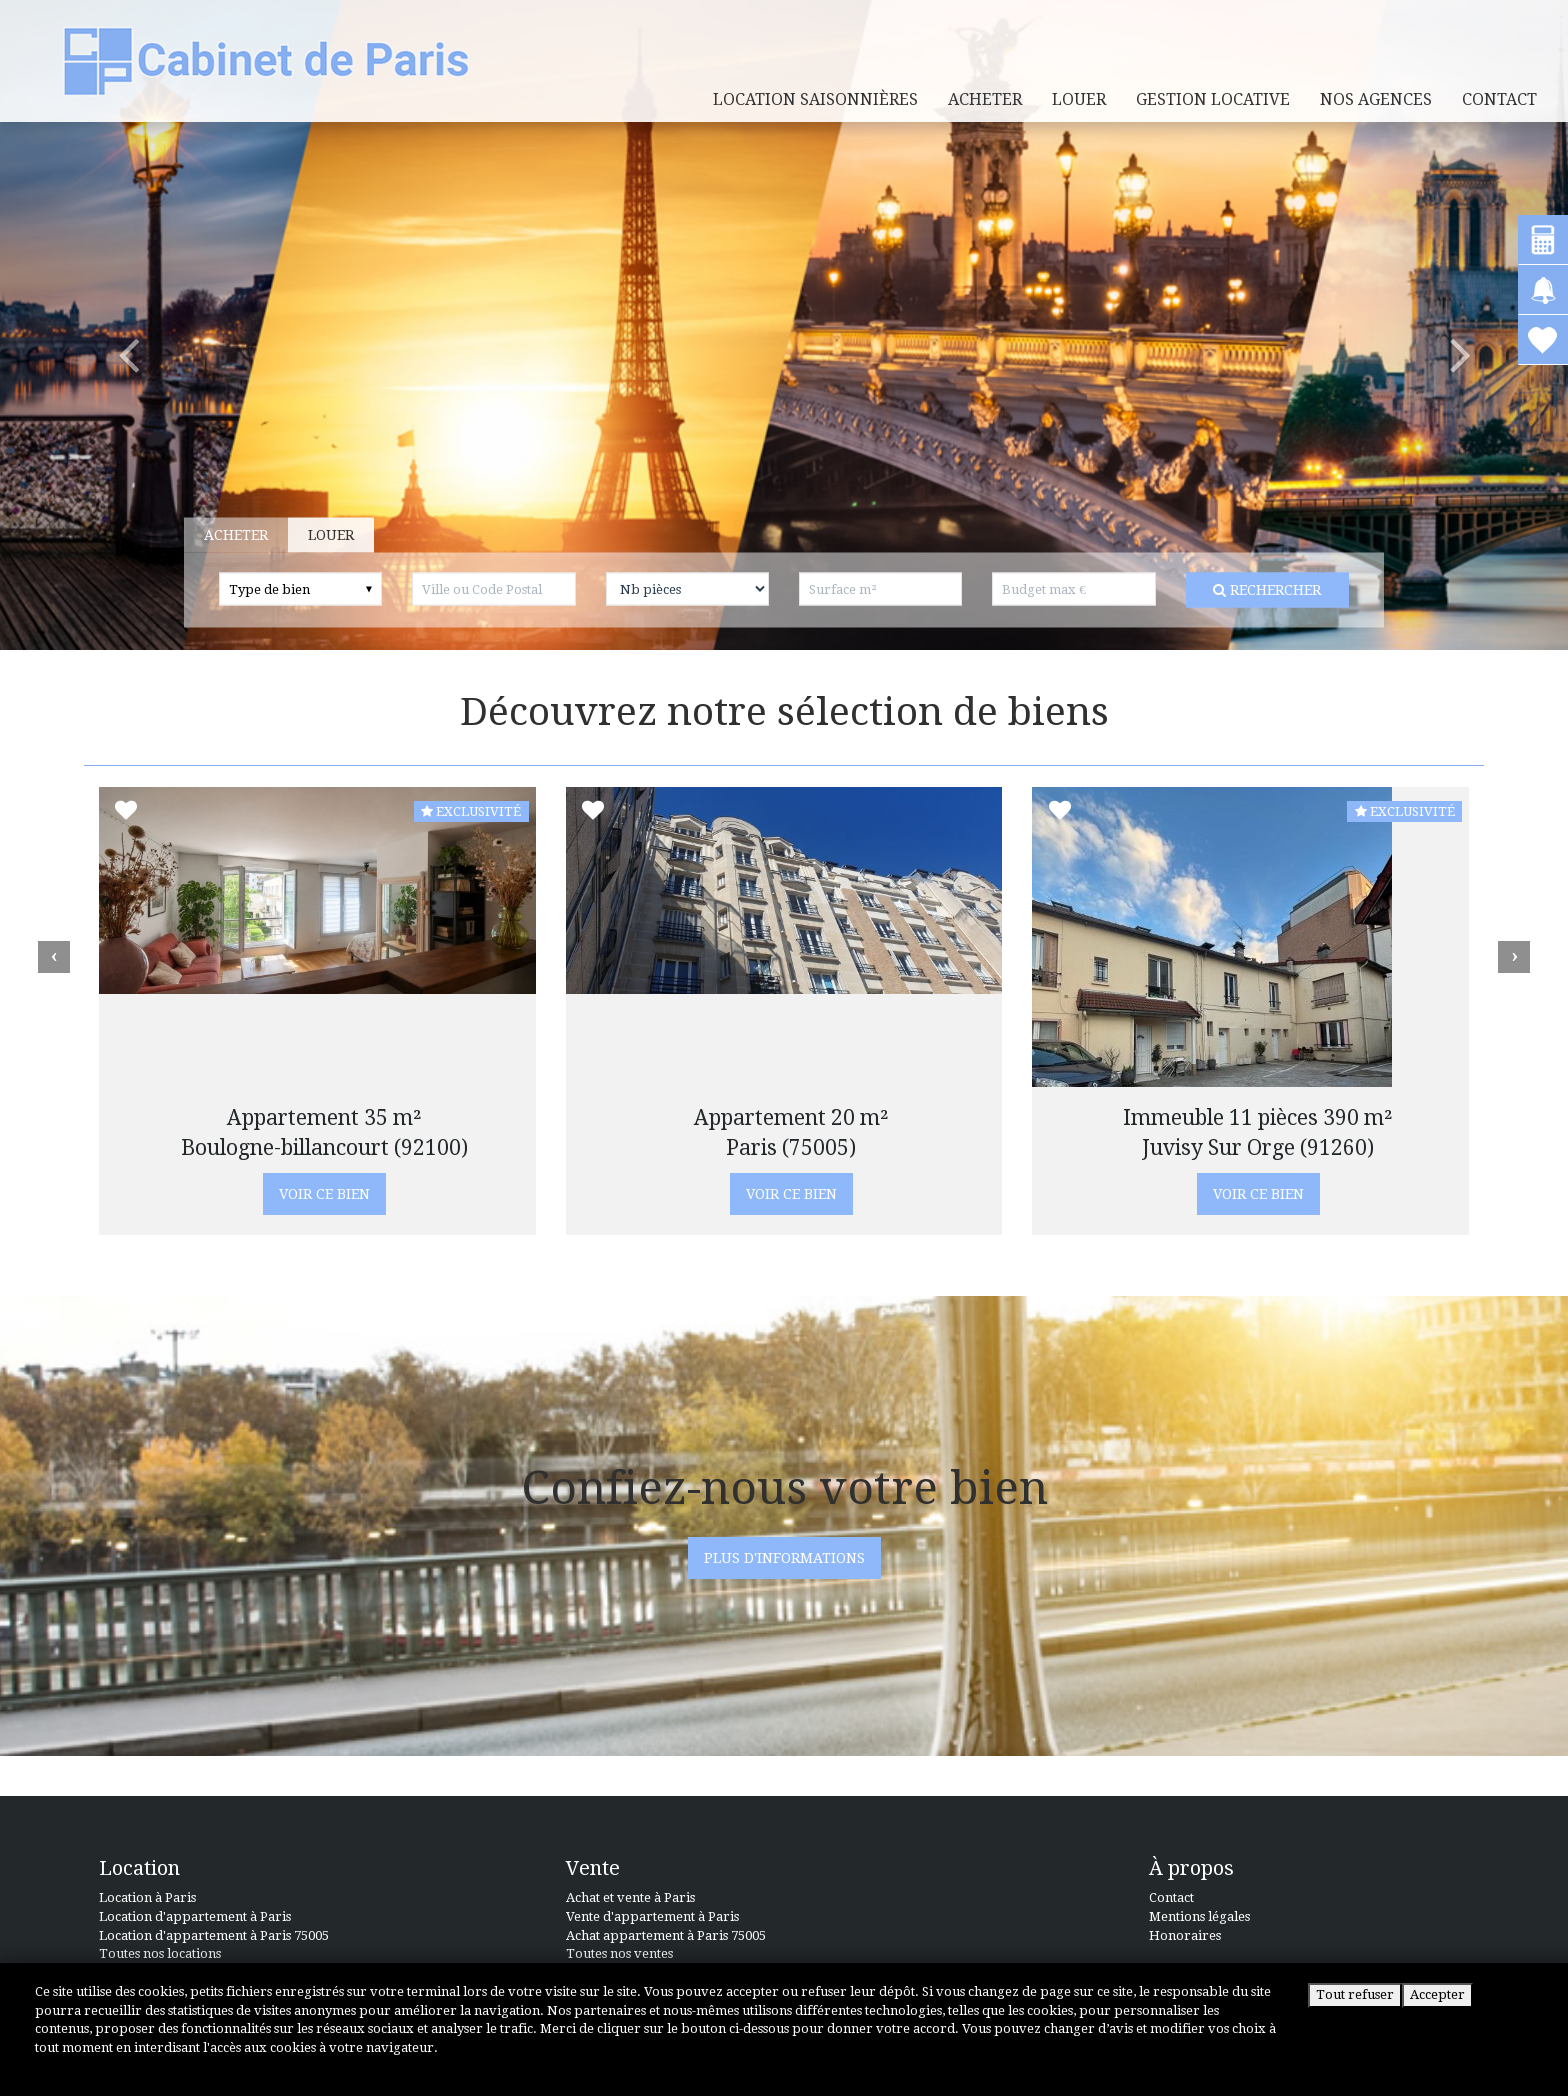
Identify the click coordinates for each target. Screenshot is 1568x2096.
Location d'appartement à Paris (195, 1916)
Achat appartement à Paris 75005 (666, 1935)
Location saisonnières (815, 99)
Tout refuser (1355, 1994)
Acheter (213, 535)
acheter (985, 99)
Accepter (1437, 1994)
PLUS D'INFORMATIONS (784, 1558)
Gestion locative (1213, 99)
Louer (308, 535)
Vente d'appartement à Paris (652, 1916)
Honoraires (1185, 1935)
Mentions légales (1199, 1916)
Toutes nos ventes (619, 1953)
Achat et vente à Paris (630, 1897)
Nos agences (1376, 99)
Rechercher (1244, 590)
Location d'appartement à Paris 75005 (214, 1935)
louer (1079, 99)
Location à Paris (147, 1897)
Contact (1499, 99)
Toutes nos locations (160, 1953)
